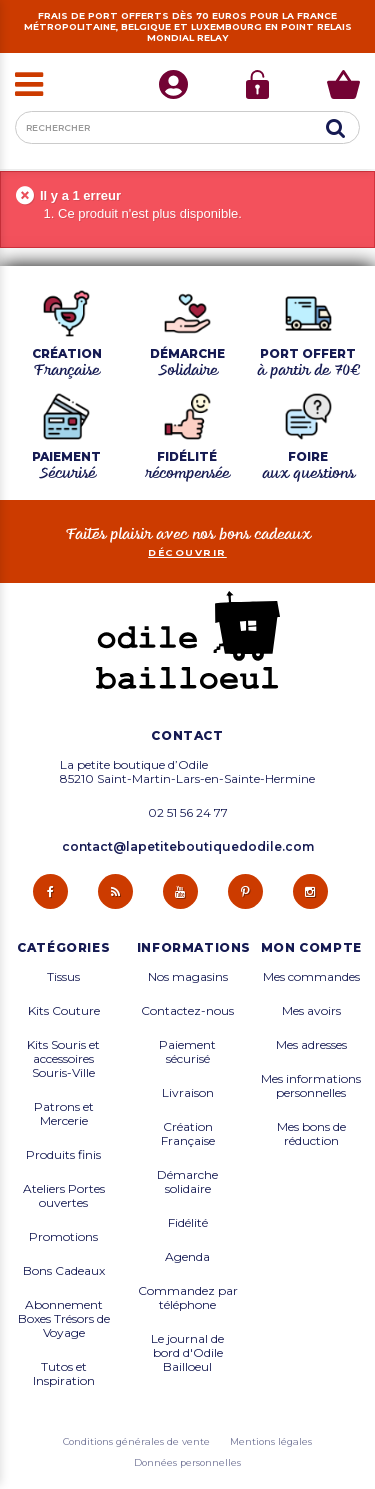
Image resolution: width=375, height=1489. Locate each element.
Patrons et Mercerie (64, 1114)
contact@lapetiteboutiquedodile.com (188, 846)
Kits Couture (64, 1011)
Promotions (63, 1237)
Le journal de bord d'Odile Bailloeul (187, 1353)
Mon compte (311, 948)
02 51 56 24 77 (188, 813)
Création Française (188, 1134)
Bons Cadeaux (64, 1271)
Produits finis (63, 1155)
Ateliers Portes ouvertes (64, 1196)
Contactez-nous (187, 1011)
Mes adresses (311, 1045)
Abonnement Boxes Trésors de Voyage (64, 1319)
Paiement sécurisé (187, 1052)
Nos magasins (188, 977)
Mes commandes (311, 977)
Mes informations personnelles (311, 1086)
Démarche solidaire (187, 1182)
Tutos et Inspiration (64, 1374)
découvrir (187, 552)
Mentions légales (271, 1441)
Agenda (187, 1257)
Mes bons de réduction (311, 1134)
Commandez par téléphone (188, 1298)
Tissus (63, 977)
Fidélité (188, 1223)
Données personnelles (187, 1462)
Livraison (188, 1093)
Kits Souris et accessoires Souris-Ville (63, 1059)
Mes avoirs (311, 1011)
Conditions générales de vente (136, 1441)
